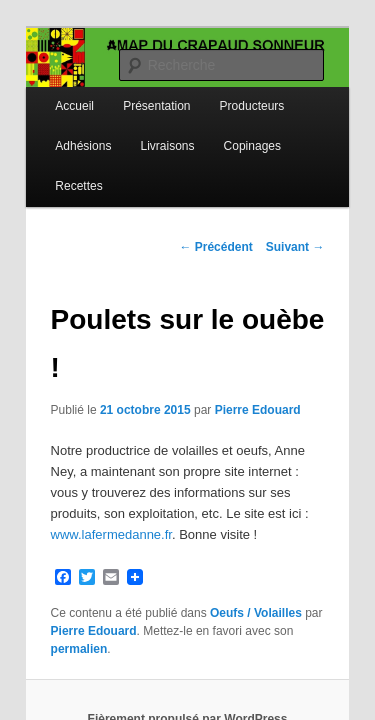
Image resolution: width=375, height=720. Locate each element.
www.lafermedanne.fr (174, 447)
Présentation (134, 87)
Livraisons (145, 127)
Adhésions (61, 127)
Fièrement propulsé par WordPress (188, 614)
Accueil (52, 87)
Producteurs (230, 87)
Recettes (56, 167)
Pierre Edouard (236, 343)
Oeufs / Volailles (234, 525)
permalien (265, 543)
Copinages (230, 127)
